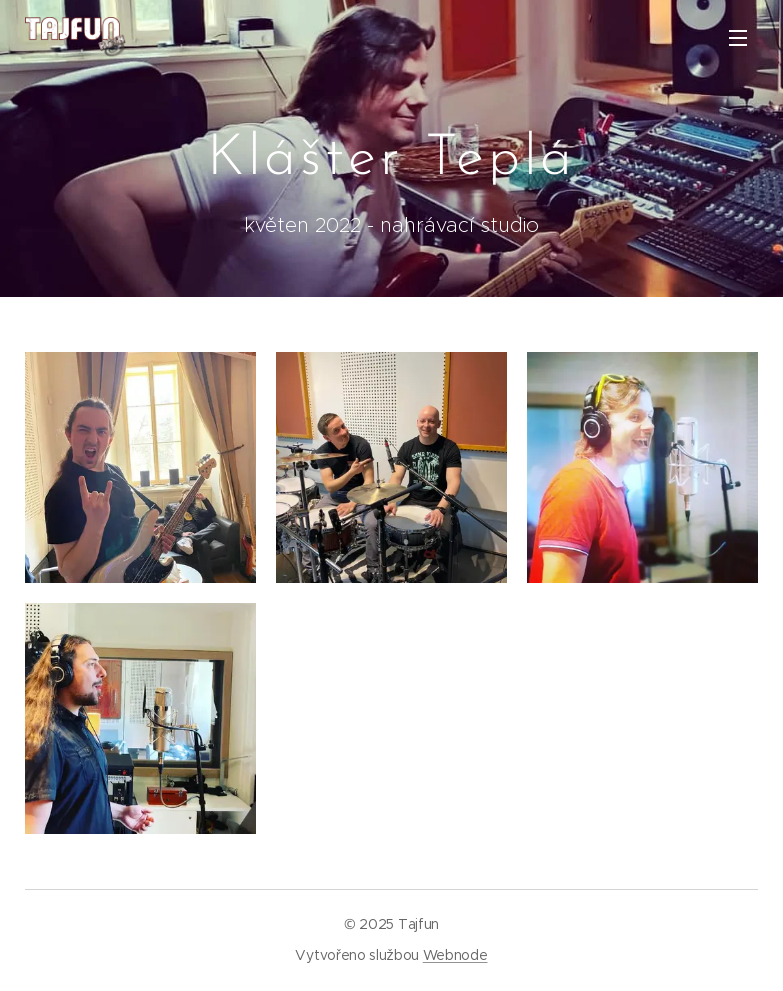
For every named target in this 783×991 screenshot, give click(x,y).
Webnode (455, 955)
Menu (738, 38)
